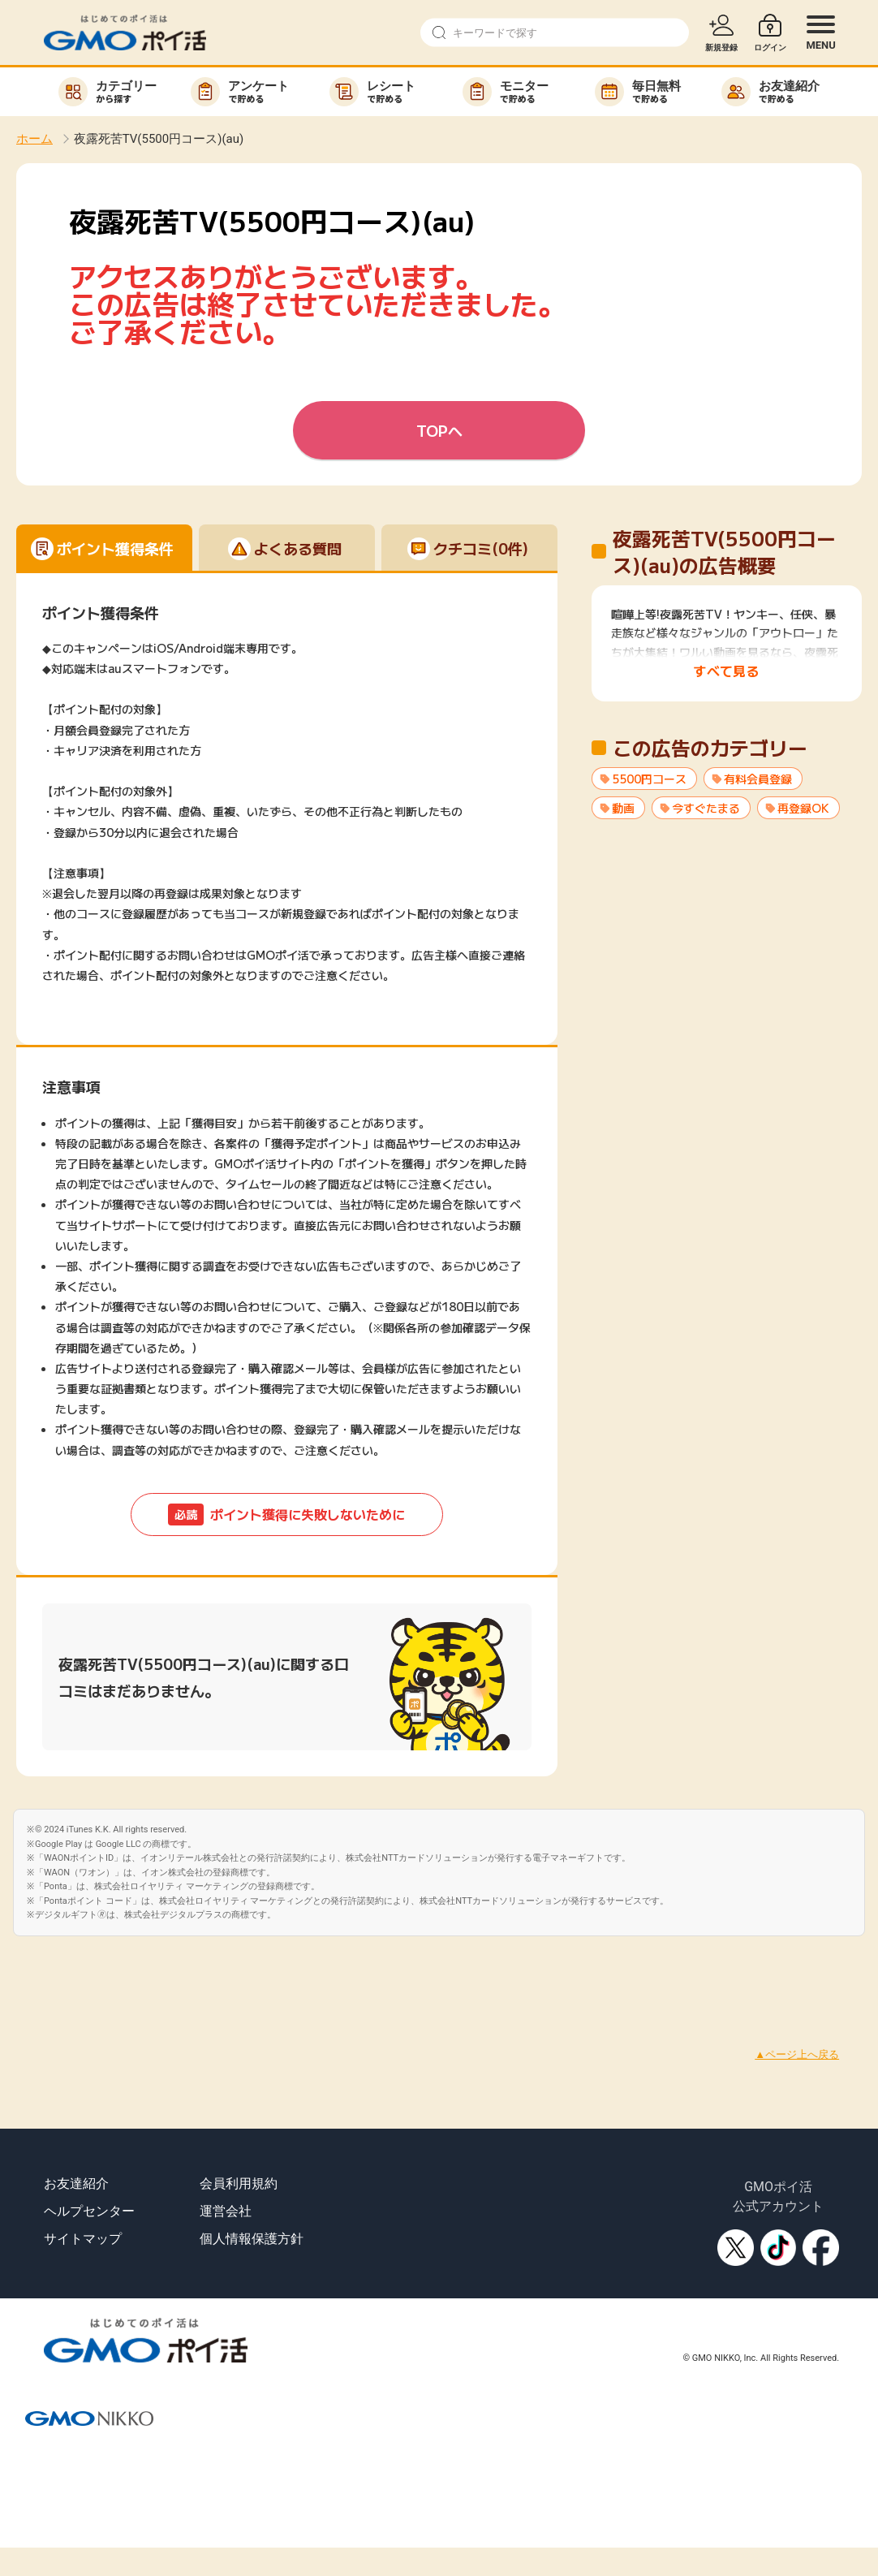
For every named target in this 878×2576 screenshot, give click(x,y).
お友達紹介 (76, 2183)
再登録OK (803, 808)
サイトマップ (83, 2238)
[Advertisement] (295, 1972)
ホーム (34, 139)
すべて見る (726, 670)
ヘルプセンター (89, 2211)
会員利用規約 (239, 2183)
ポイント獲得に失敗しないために (286, 1515)
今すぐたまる (706, 808)
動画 (623, 808)
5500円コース (649, 778)
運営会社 (226, 2211)
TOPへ (439, 430)
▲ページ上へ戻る (797, 2054)
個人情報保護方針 (251, 2238)
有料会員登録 (758, 778)
